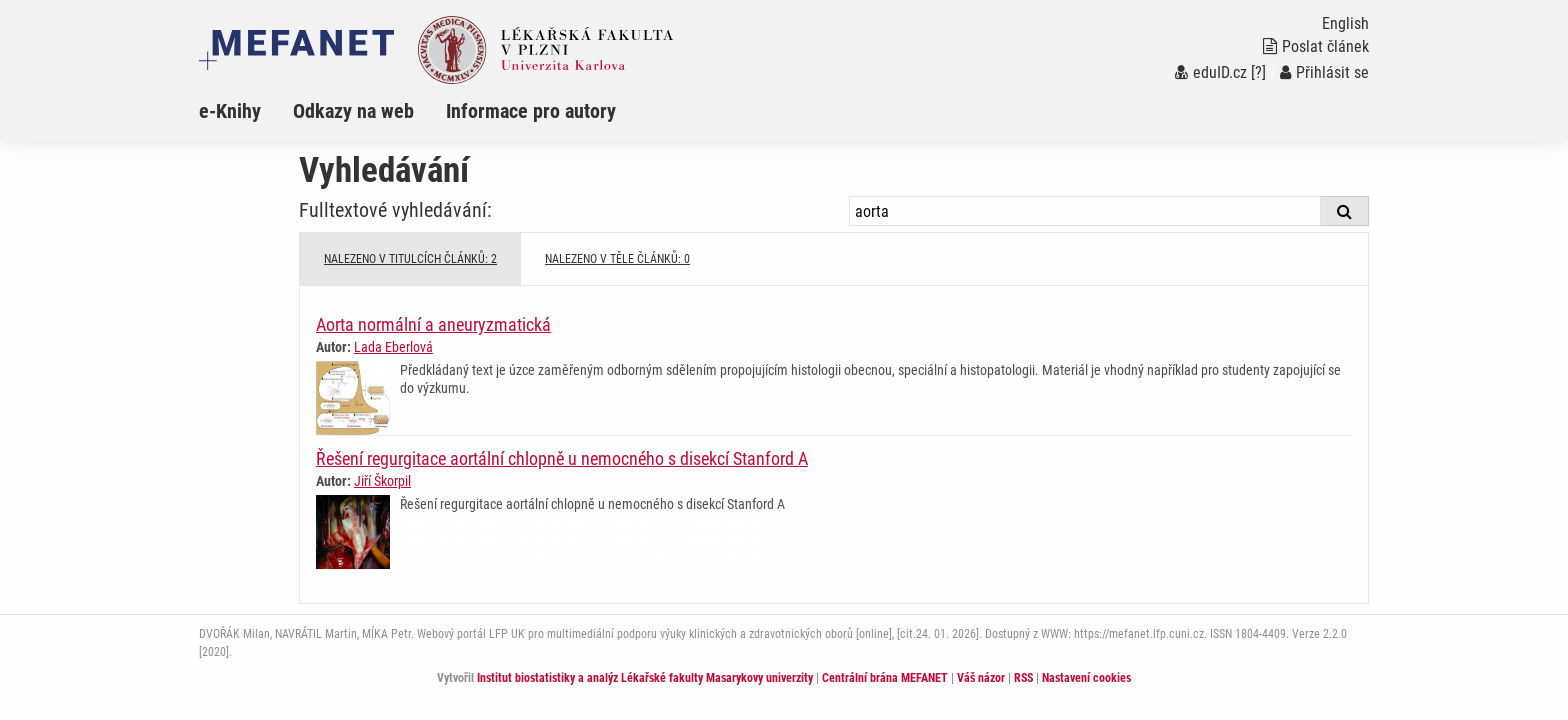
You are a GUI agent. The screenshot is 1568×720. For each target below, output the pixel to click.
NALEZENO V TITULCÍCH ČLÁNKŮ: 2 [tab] (410, 259)
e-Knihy (230, 111)
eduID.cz (1211, 72)
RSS (1023, 678)
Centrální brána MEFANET (885, 678)
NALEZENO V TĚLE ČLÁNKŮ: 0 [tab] (617, 259)
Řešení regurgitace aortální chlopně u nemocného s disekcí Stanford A (562, 458)
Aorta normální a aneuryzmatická (433, 324)
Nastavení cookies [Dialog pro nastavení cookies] (1086, 678)
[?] (1258, 72)
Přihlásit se (1324, 72)
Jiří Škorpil (382, 481)
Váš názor (981, 678)
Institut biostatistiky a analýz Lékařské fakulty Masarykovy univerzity (645, 678)
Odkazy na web (353, 111)
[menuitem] (246, 111)
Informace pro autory (531, 111)
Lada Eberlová (393, 347)
